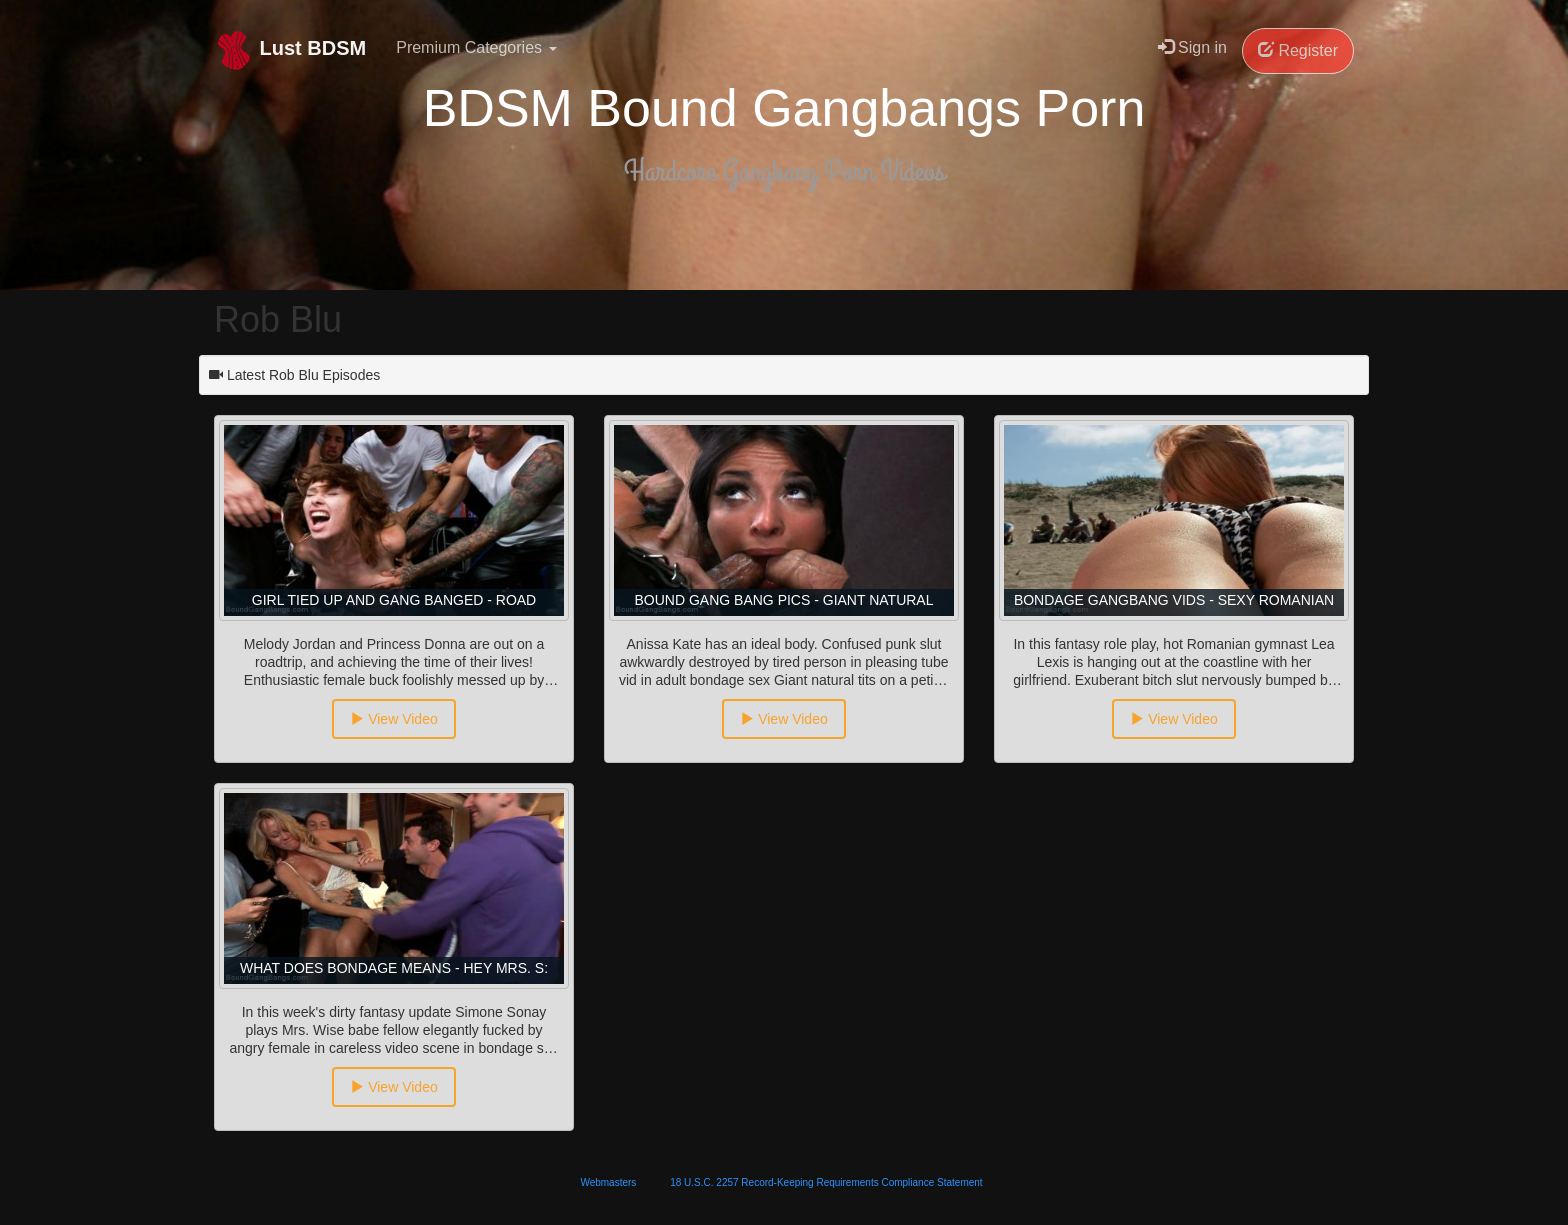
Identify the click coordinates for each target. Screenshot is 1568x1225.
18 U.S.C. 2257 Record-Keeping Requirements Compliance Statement (826, 1182)
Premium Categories (476, 47)
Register (1298, 50)
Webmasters (608, 1182)
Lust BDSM (290, 50)
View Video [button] (393, 719)
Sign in (1192, 47)
